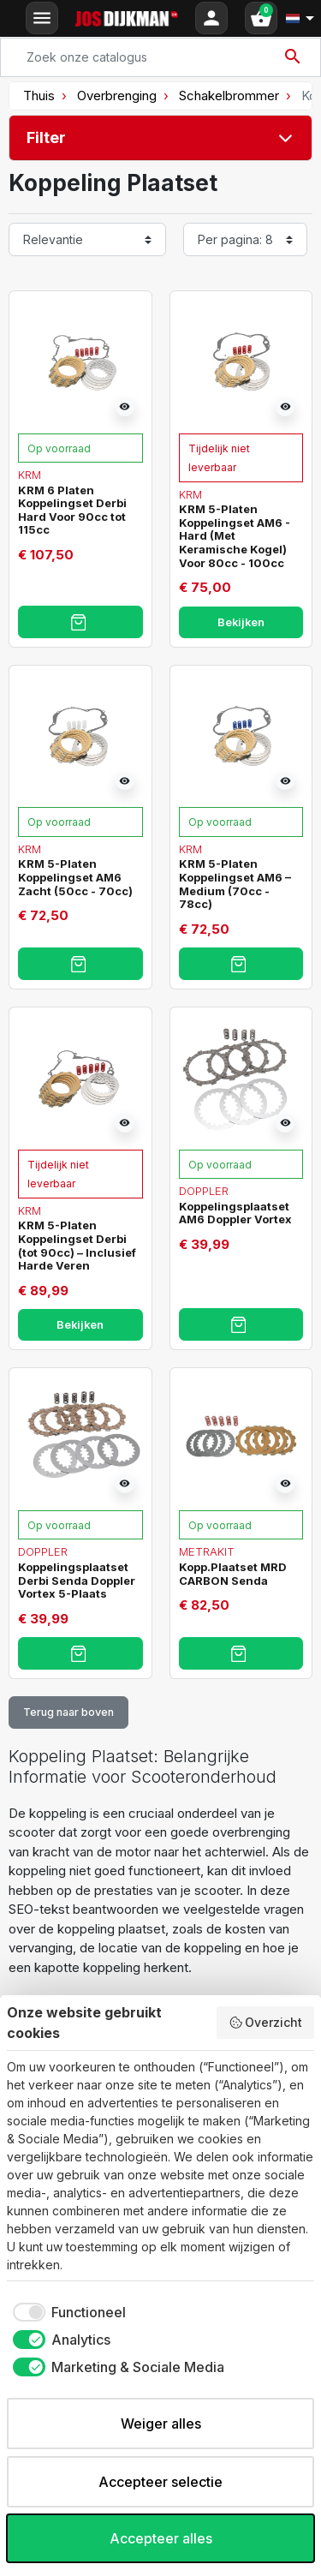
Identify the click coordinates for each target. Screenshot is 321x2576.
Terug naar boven (68, 1712)
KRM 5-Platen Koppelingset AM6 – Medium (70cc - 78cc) (235, 884)
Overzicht (266, 2022)
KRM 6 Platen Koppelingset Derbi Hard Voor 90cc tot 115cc (72, 510)
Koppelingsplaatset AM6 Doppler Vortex (235, 1213)
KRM (29, 474)
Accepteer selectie (160, 2481)
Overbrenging (117, 95)
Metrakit (207, 1551)
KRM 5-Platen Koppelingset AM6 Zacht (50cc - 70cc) (75, 877)
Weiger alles (161, 2423)
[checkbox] (66, 2312)
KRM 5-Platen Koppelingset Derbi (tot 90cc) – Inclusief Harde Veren (77, 1245)
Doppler (204, 1191)
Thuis (39, 95)
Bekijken (241, 622)
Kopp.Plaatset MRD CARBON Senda (233, 1573)
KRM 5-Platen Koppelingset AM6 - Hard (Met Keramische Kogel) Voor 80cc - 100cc (234, 535)
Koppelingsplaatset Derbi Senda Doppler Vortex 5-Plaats (76, 1580)
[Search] (160, 57)
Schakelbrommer (229, 95)
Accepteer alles (161, 2538)
